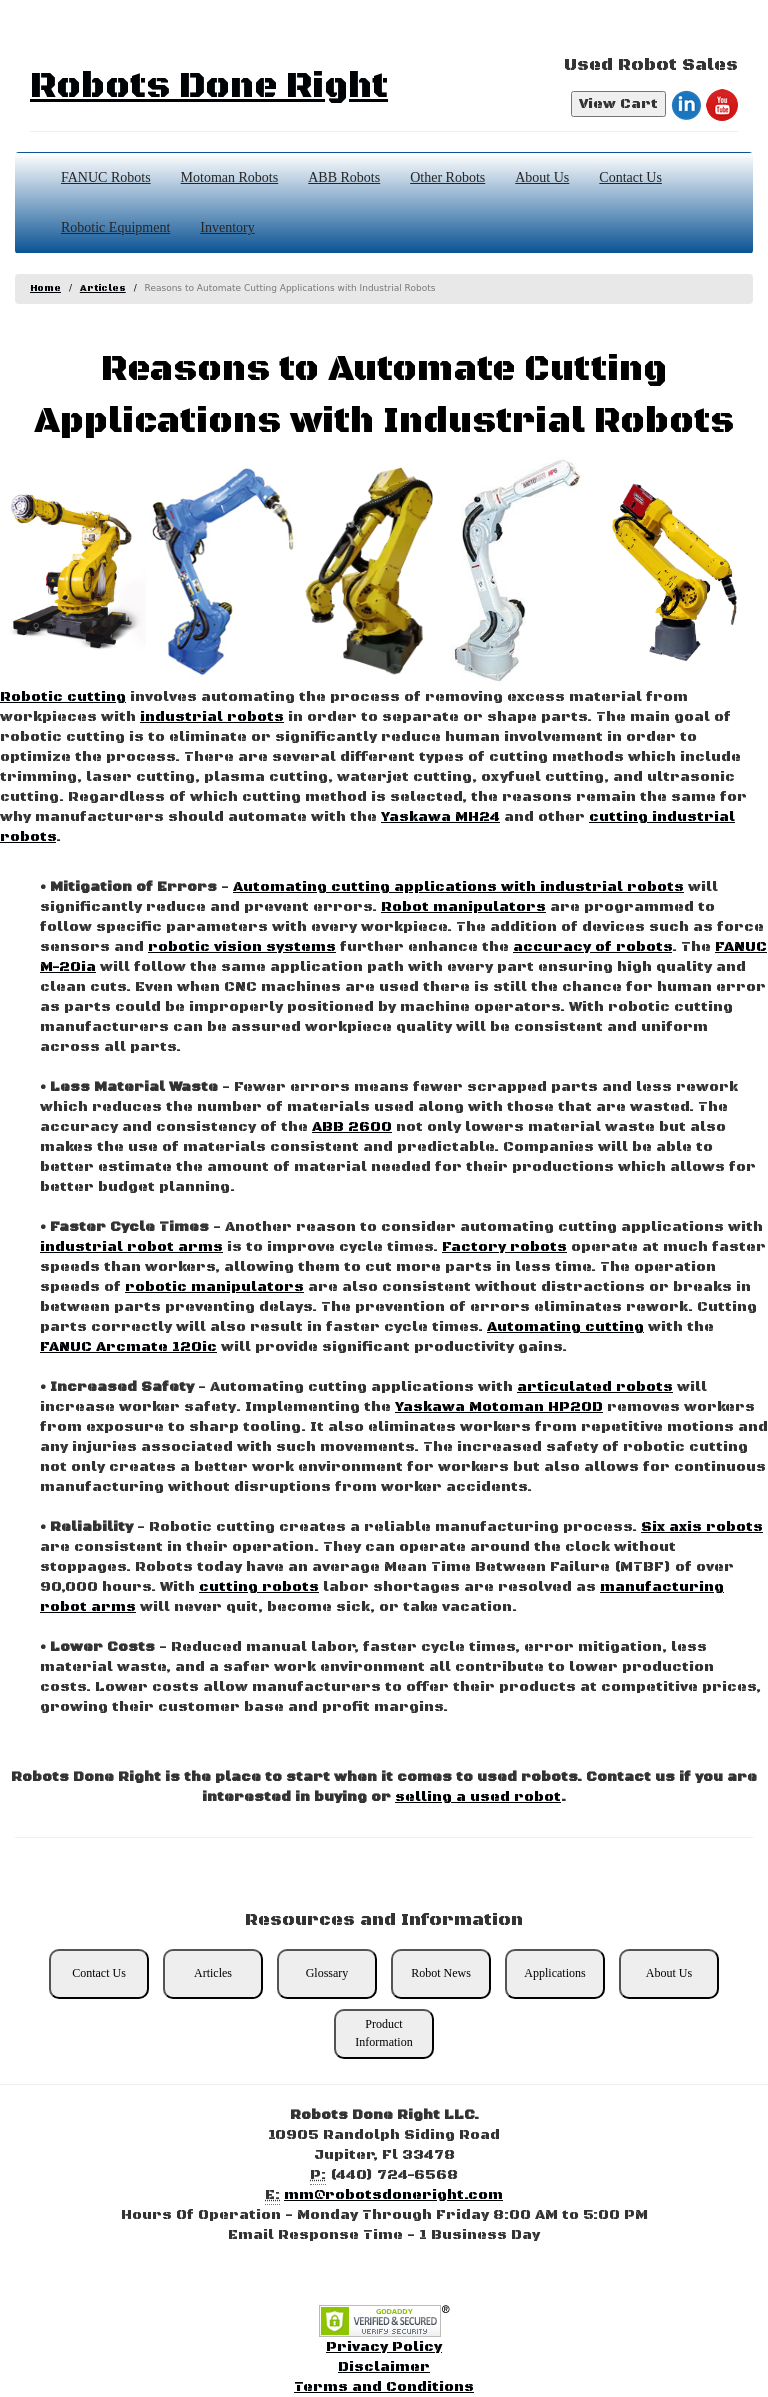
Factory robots (504, 1247)
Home (45, 288)
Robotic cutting (63, 697)
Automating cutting (565, 1327)
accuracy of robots (592, 947)
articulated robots (595, 1387)
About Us (542, 177)
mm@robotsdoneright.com (393, 2195)
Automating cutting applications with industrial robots (458, 887)
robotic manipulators (214, 1287)
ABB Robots (344, 177)
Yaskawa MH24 (440, 817)
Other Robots (447, 177)
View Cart (618, 104)
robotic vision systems (242, 947)
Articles (103, 288)
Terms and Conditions (384, 2387)
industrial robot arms (131, 1247)
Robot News (441, 1973)
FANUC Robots (106, 177)
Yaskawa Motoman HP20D (499, 1407)
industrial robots (212, 717)
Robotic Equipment (115, 227)
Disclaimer (384, 2367)
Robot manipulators (463, 907)
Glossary (327, 1973)
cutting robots (259, 1587)
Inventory (227, 227)
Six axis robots (702, 1527)
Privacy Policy (384, 2347)
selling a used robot (478, 1797)
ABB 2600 (352, 1127)
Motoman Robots (230, 177)
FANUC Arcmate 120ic (128, 1347)
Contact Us (630, 177)
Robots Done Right (209, 86)
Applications (554, 1973)
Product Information (383, 2032)
